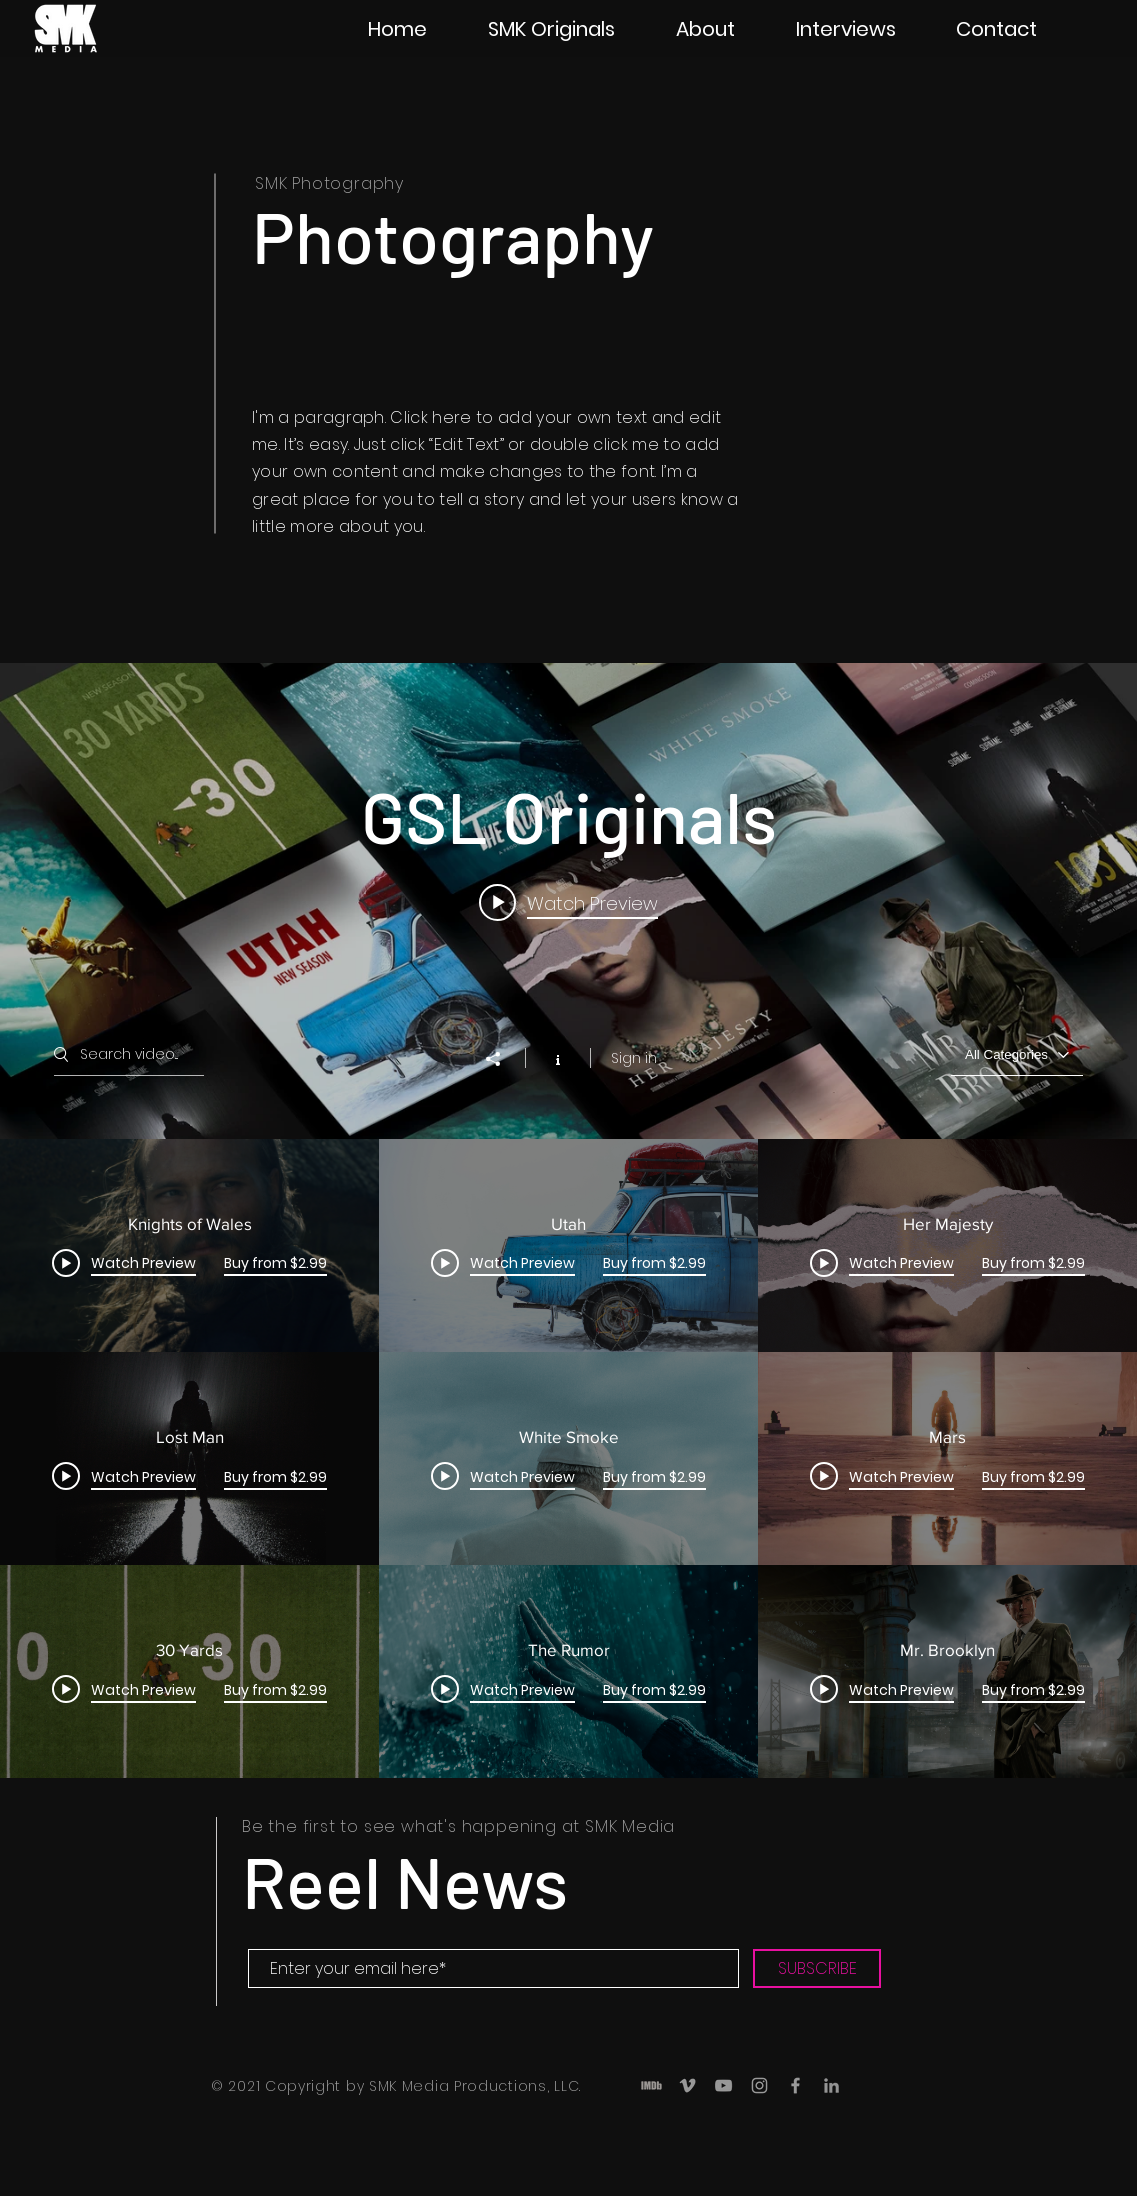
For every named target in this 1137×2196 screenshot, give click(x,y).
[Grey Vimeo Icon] (687, 2085)
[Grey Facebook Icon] (795, 2085)
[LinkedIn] (831, 2085)
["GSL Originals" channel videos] (568, 1459)
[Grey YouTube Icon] (723, 2085)
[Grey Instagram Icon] (759, 2085)
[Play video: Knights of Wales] (568, 903)
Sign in (634, 1058)
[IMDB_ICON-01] (651, 2085)
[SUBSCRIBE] (817, 1968)
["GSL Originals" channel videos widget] (568, 1220)
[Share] (503, 1059)
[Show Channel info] (557, 1058)
